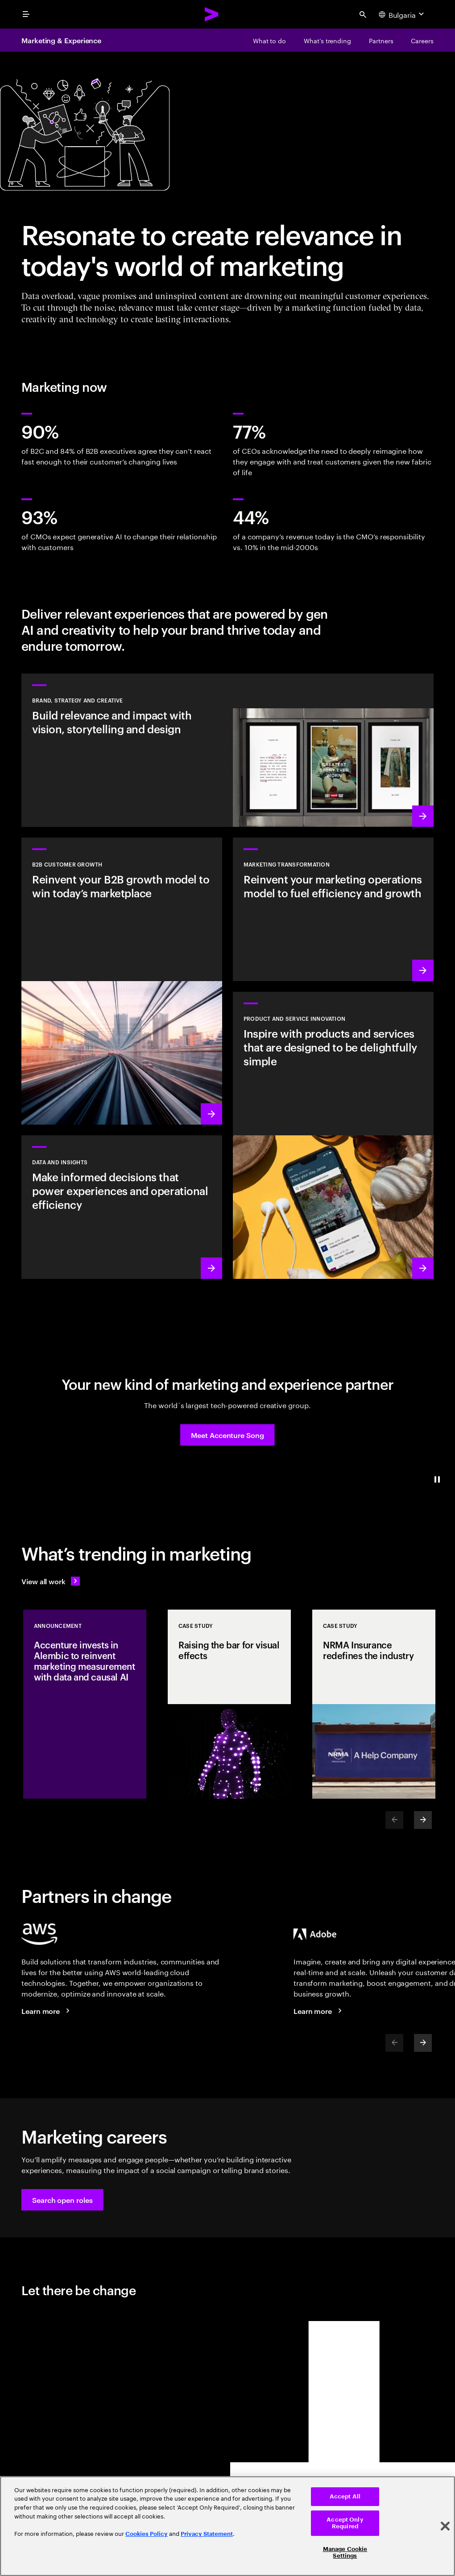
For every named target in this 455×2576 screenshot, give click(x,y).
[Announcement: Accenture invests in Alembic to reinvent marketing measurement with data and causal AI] (84, 1704)
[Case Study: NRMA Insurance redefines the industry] (373, 1704)
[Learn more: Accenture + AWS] (46, 2010)
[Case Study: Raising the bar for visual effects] (229, 1704)
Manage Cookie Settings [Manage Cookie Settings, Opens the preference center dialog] (345, 2552)
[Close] (445, 2526)
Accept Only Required (345, 2523)
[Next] (423, 1820)
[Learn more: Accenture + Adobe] (319, 2010)
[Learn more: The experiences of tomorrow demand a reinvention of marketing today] (333, 909)
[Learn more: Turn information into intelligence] (121, 1207)
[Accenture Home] (212, 14)
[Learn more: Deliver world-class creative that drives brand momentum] (227, 750)
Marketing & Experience (61, 40)
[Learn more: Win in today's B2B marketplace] (121, 981)
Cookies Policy (146, 2534)
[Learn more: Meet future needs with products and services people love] (333, 1135)
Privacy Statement (207, 2534)
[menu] (26, 14)
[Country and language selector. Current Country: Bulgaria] (402, 14)
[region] (227, 2526)
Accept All (345, 2496)
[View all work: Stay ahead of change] (50, 1581)
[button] (227, 1435)
